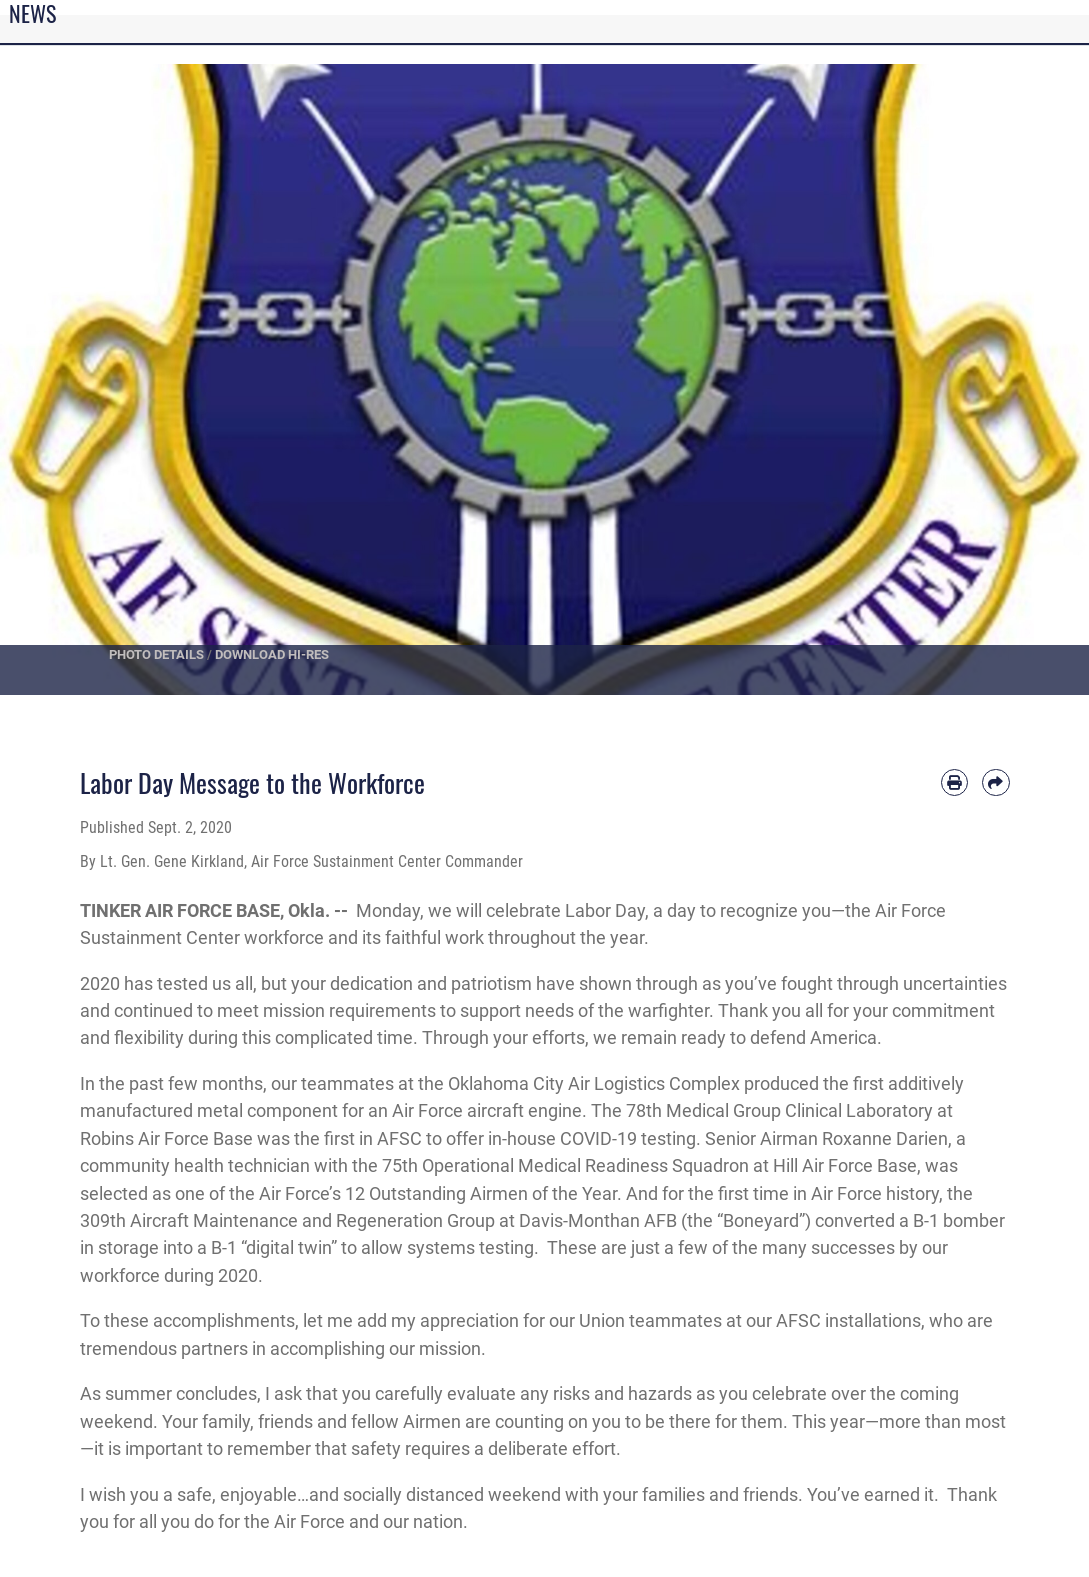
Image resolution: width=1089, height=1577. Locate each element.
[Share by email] (995, 782)
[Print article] (954, 782)
